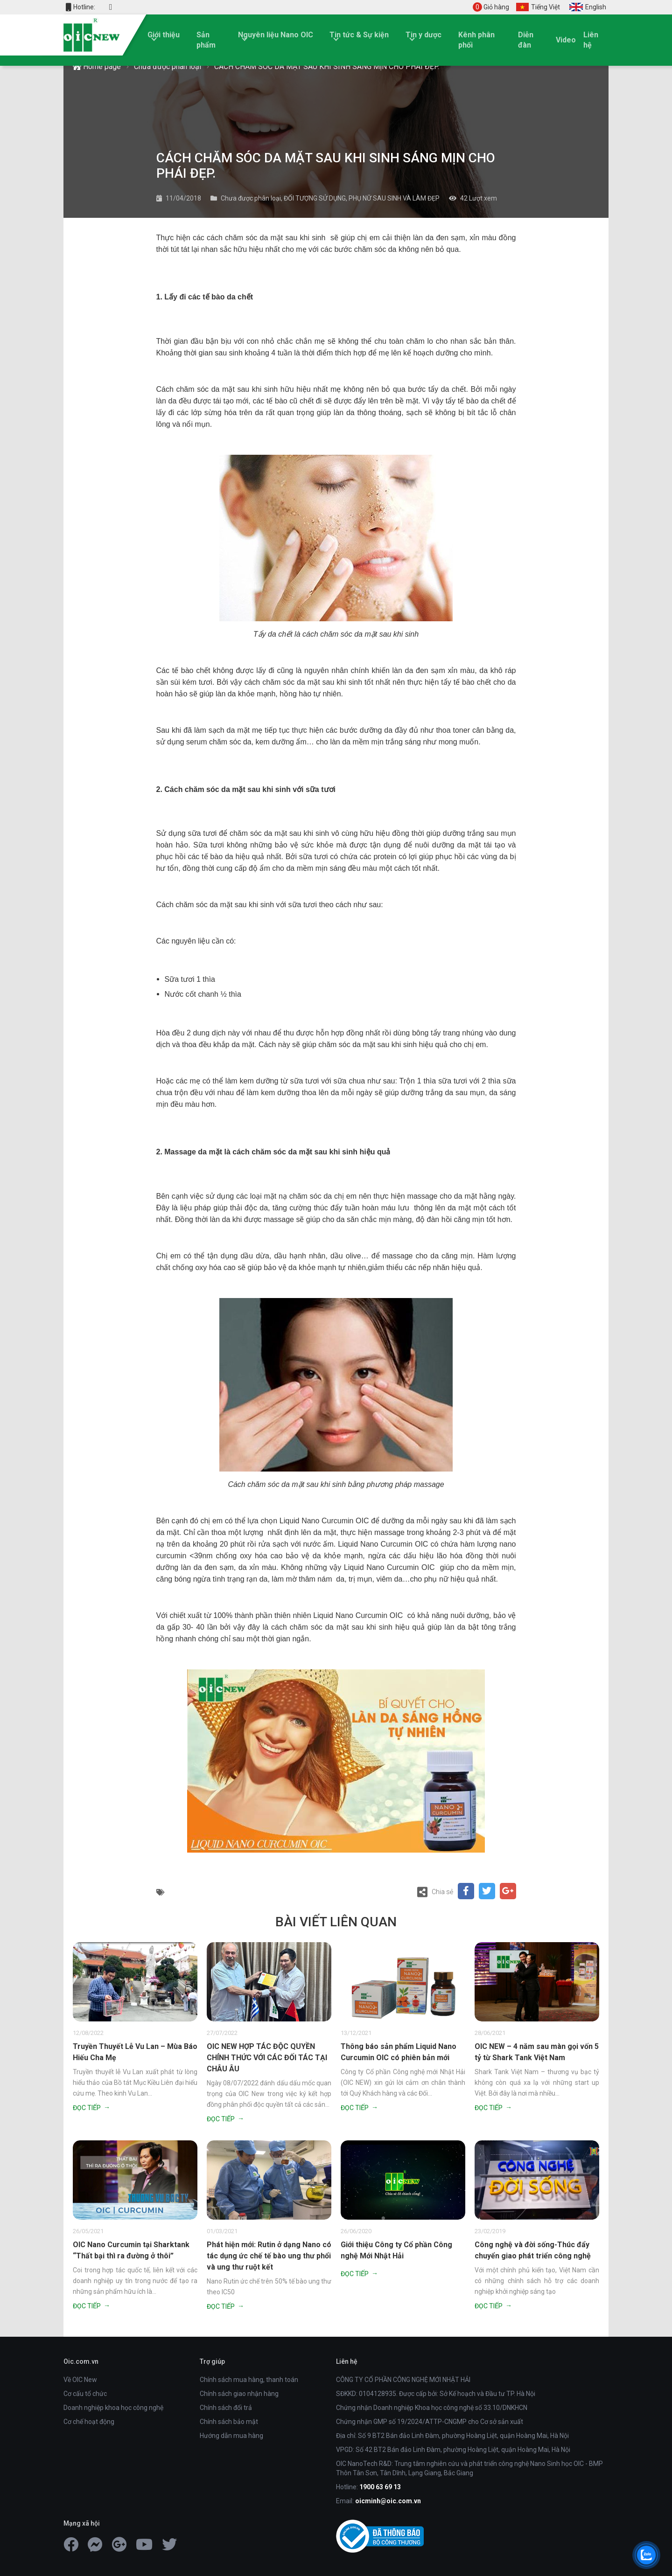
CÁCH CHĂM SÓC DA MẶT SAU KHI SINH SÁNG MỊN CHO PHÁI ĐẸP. (326, 66)
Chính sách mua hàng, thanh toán (249, 2379)
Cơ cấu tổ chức (85, 2393)
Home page (97, 66)
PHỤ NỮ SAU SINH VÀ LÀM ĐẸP (394, 198)
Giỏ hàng (491, 7)
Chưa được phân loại (167, 66)
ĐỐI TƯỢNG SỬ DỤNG (315, 198)
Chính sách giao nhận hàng (239, 2393)
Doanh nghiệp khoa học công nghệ (113, 2407)
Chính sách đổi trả (226, 2407)
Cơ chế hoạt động (88, 2421)
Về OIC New (80, 2379)
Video (566, 39)
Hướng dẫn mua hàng (231, 2435)
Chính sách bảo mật (229, 2421)
